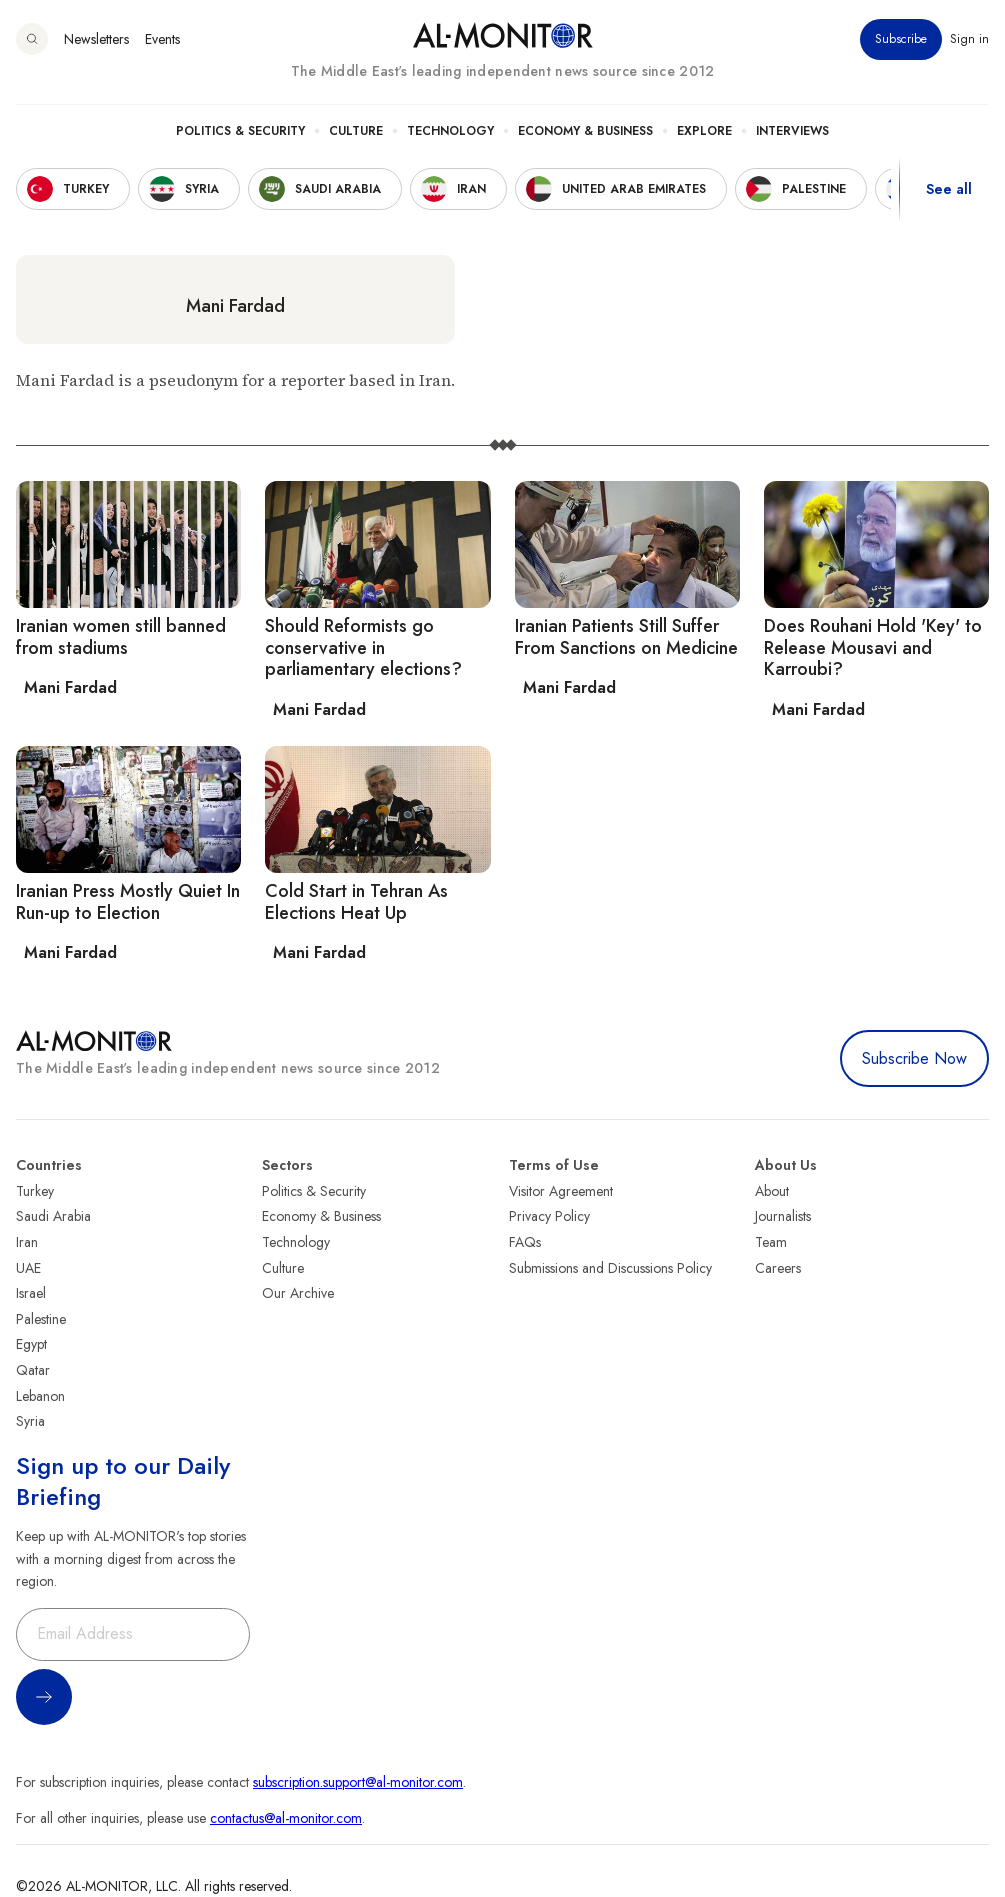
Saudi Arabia (53, 1216)
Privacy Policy (549, 1216)
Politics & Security (240, 131)
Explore (704, 131)
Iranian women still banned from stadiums (121, 637)
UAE (28, 1268)
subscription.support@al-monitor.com (358, 1782)
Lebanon (40, 1396)
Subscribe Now (914, 1058)
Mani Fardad (235, 306)
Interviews (792, 131)
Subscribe (901, 39)
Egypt (31, 1344)
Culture (356, 131)
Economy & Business (585, 131)
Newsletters (96, 39)
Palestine (41, 1319)
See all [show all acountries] (949, 189)
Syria (30, 1421)
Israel (31, 1293)
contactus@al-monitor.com (286, 1818)
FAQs (525, 1242)
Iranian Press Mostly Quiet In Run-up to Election (128, 902)
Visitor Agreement (561, 1191)
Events (162, 39)
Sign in (969, 39)
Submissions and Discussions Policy (610, 1268)
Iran (27, 1242)
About (772, 1191)
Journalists (783, 1216)
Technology (450, 131)
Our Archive (298, 1293)
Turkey (35, 1191)
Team (771, 1242)
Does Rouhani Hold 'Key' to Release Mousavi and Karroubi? (873, 647)
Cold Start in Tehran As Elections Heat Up (356, 902)
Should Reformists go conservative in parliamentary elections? (363, 647)
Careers (778, 1268)
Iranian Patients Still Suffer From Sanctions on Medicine (626, 637)
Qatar (33, 1370)
